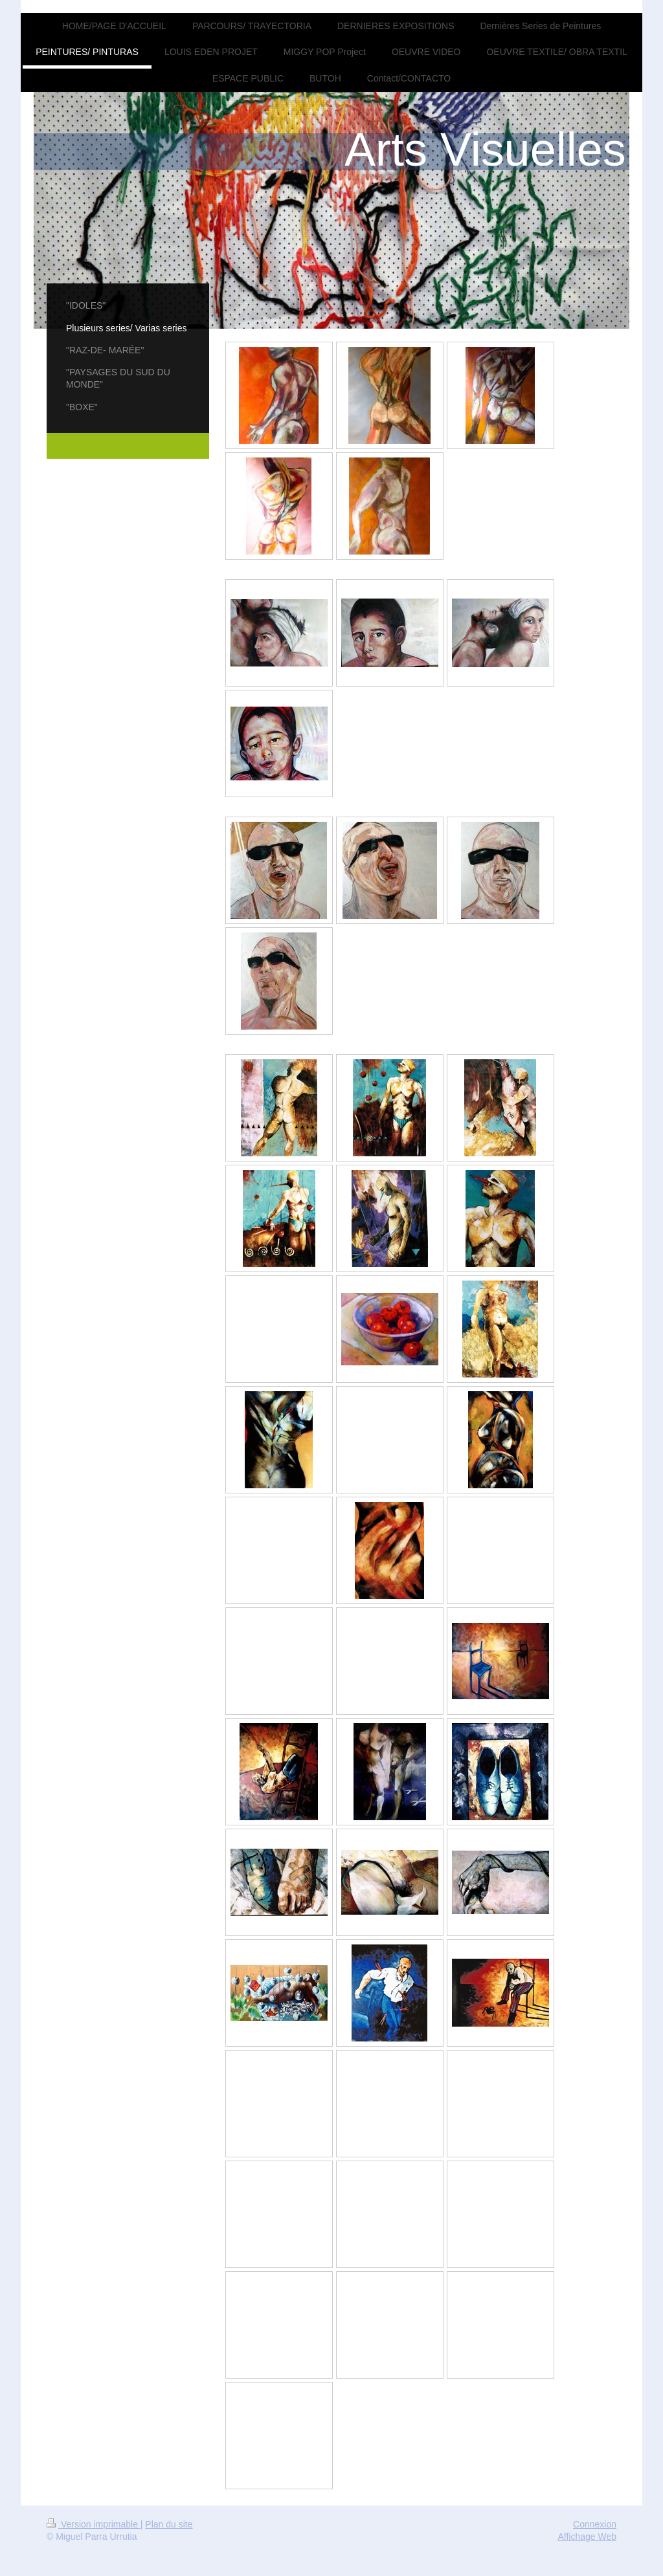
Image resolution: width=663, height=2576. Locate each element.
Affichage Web (586, 2536)
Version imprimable (93, 2524)
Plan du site (168, 2524)
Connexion (594, 2524)
